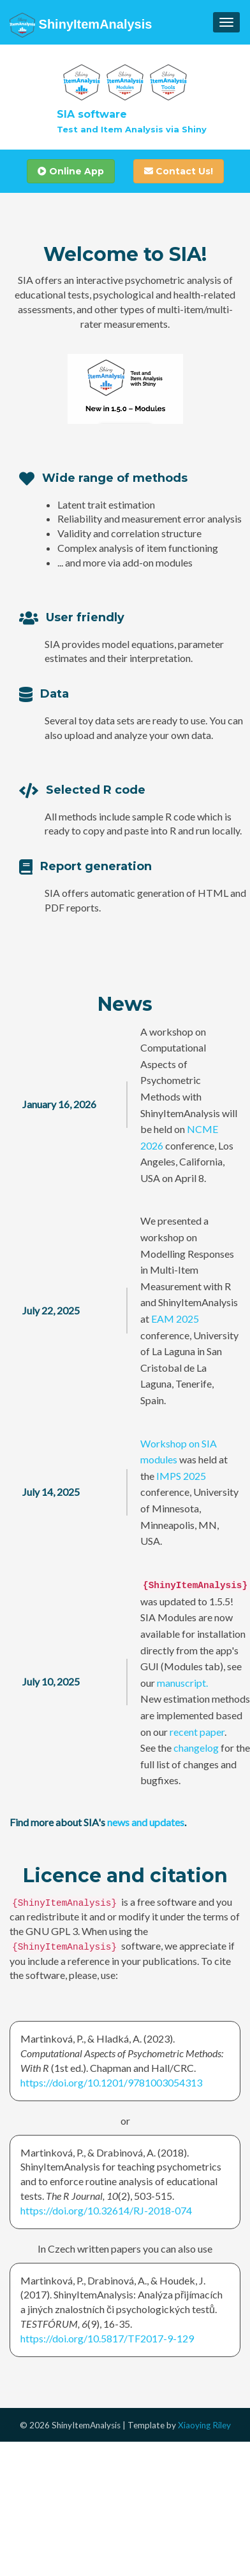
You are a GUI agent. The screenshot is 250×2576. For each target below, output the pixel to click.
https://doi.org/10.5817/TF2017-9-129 (107, 2338)
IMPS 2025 (181, 1476)
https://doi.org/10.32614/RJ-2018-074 (106, 2210)
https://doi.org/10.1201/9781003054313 (111, 2082)
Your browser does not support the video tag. (125, 389)
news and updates (145, 1822)
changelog (196, 1748)
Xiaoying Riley (204, 2425)
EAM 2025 (175, 1319)
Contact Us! (178, 171)
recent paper (197, 1732)
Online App (71, 171)
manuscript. (182, 1683)
